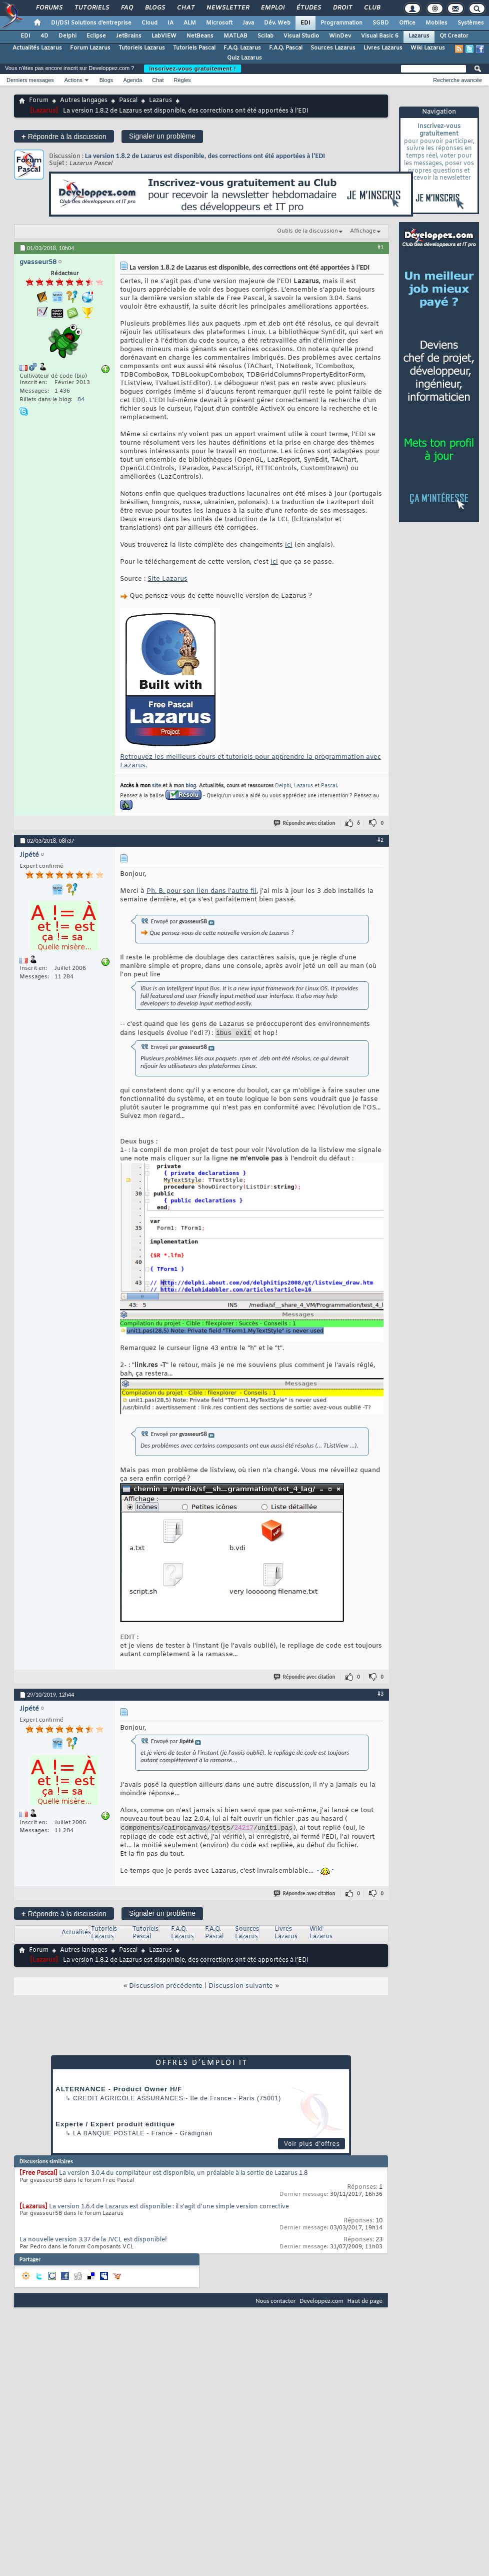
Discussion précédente (165, 1989)
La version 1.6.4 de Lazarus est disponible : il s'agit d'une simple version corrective (169, 2210)
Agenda (132, 80)
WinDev (340, 36)
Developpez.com (322, 2303)
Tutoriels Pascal (194, 48)
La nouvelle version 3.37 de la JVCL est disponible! (93, 2243)
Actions (73, 80)
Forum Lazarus (90, 48)
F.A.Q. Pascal (285, 48)
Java (248, 23)
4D (44, 36)
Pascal (128, 101)
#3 (381, 1695)
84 (81, 399)
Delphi (67, 36)
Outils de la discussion (307, 231)
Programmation (341, 23)
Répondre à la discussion (64, 136)
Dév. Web (277, 23)
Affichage (363, 231)
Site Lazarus (168, 579)
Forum (38, 101)
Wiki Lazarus (427, 48)
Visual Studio (301, 36)
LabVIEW (164, 36)
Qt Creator (454, 36)
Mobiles (437, 23)
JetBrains (129, 36)
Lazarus (419, 36)
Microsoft (219, 23)
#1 (381, 247)
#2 (381, 839)
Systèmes (471, 23)
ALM (190, 23)
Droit (342, 8)
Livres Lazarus (383, 48)
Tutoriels (91, 8)
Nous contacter (276, 2303)
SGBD (380, 23)
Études (308, 8)
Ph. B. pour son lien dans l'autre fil (201, 891)
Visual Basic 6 (379, 36)
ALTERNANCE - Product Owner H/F (119, 2092)
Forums (48, 8)
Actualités (76, 1936)
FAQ (127, 8)
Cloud (150, 23)
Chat (185, 8)
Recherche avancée (457, 80)
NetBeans (200, 36)
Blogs (155, 8)
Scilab (266, 36)
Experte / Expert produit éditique (115, 2127)
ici (288, 545)
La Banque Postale (108, 2136)
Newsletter (227, 8)
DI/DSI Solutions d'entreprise (91, 23)
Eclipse (96, 36)
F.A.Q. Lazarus (242, 48)
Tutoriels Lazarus (141, 48)
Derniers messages (30, 80)
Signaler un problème (162, 136)
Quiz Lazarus (244, 58)
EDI (305, 23)
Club (371, 8)
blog (191, 786)
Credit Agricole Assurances (128, 2101)
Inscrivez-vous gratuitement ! (192, 69)
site (156, 786)
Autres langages (84, 101)
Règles (182, 80)
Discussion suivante (240, 1989)
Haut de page (365, 2303)
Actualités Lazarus (37, 48)
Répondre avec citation (305, 823)
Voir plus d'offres (312, 2146)
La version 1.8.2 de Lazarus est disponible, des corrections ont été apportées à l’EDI (205, 156)
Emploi (272, 8)
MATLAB (236, 36)
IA (171, 23)
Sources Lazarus (333, 48)
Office (407, 23)
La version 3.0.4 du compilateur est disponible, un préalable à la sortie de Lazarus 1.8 (183, 2176)
